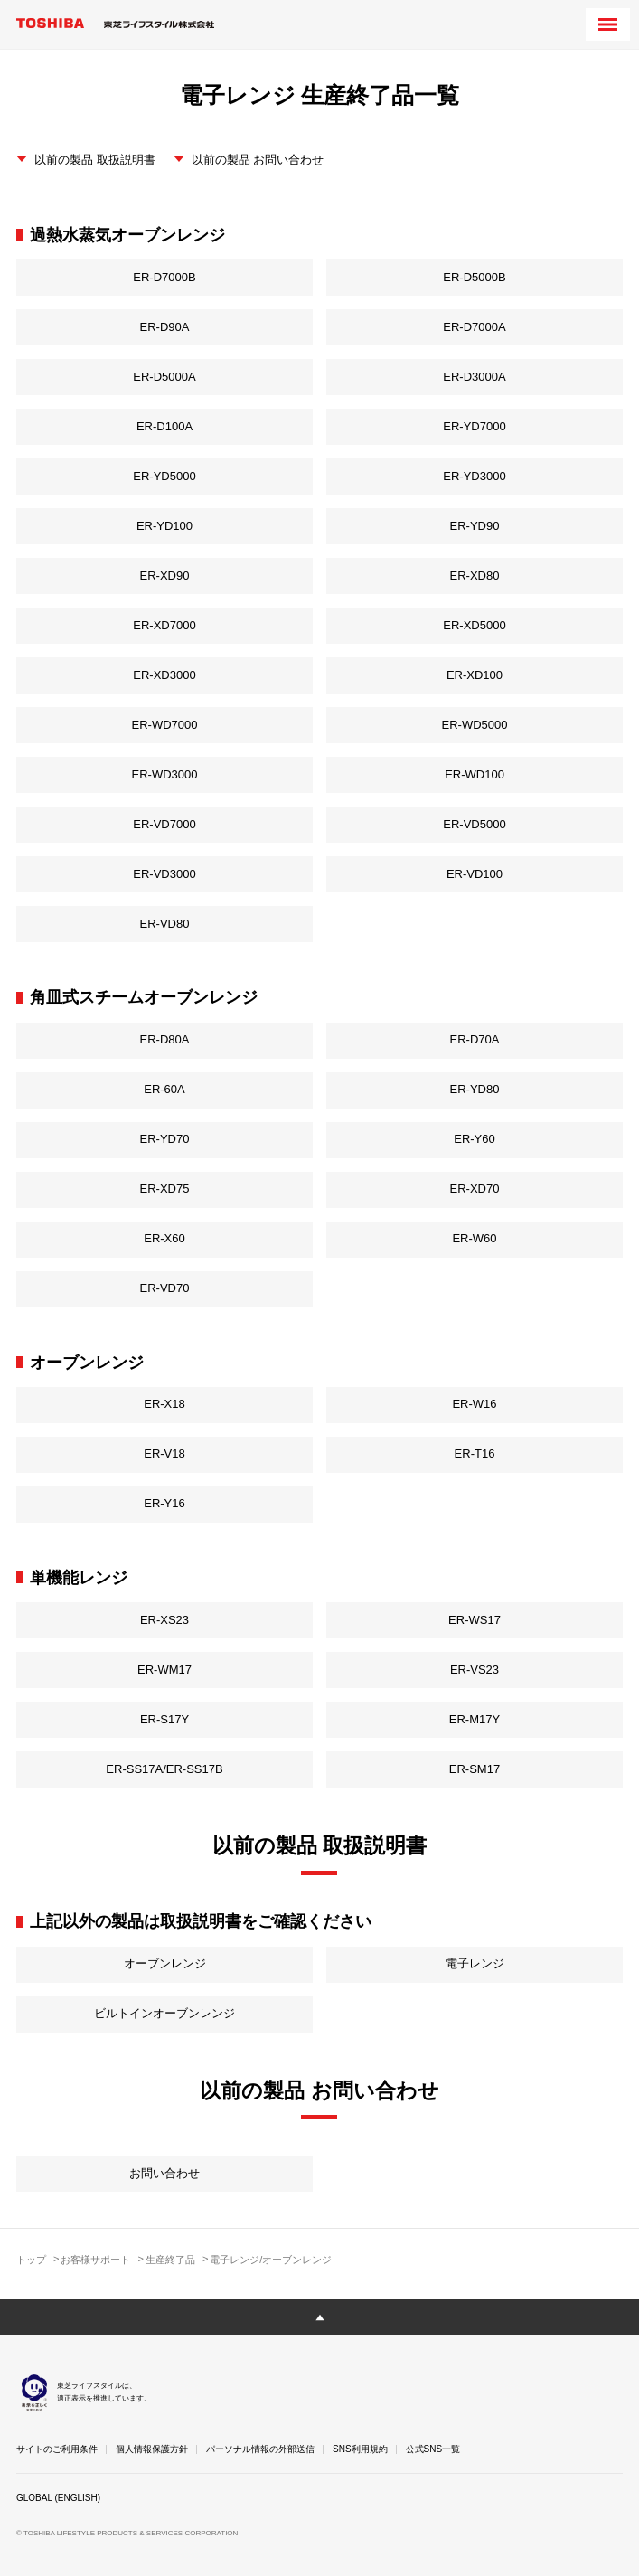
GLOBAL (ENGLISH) (58, 2498)
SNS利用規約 (360, 2449)
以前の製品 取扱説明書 (94, 159)
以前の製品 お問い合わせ (258, 159)
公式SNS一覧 (433, 2449)
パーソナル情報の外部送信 (260, 2449)
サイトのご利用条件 (57, 2449)
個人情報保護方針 (152, 2449)
